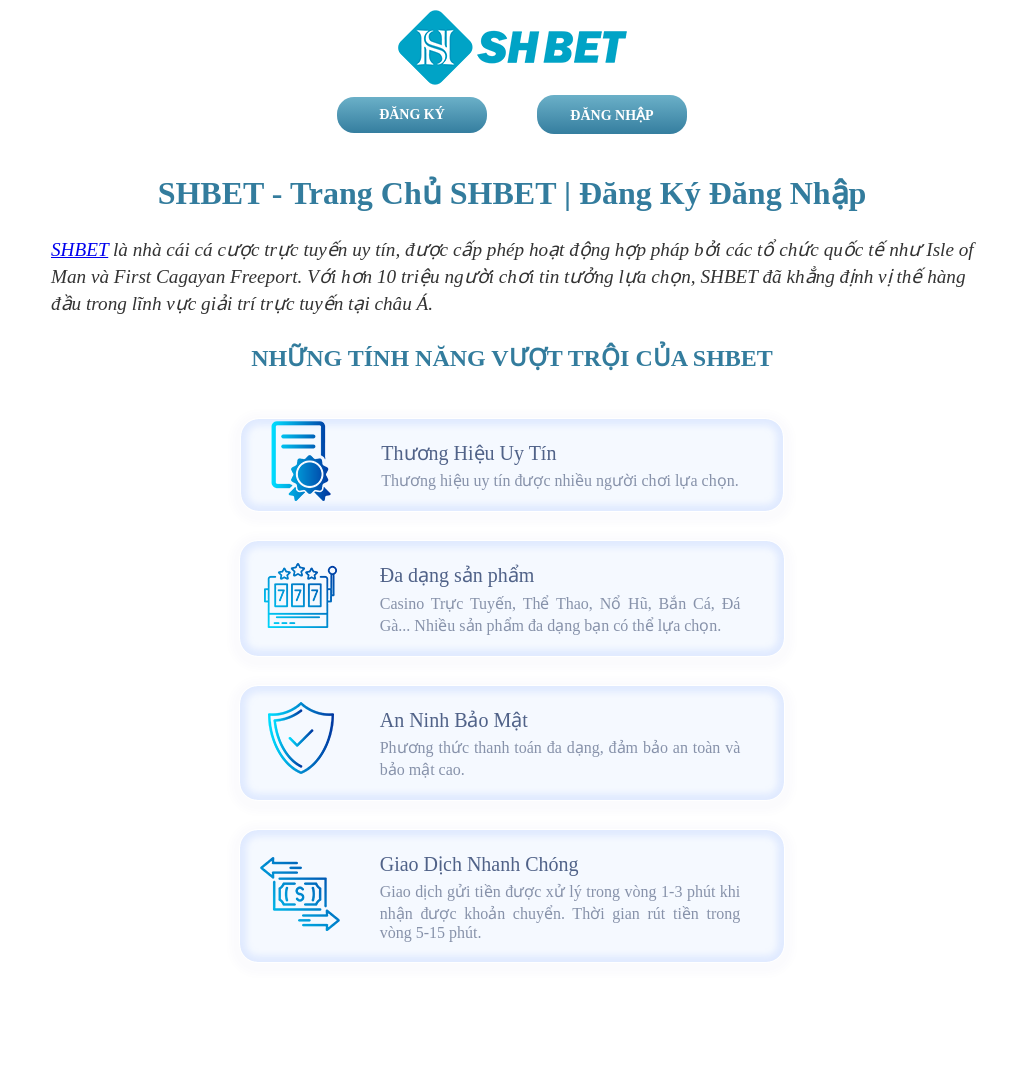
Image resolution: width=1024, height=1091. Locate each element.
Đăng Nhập (611, 115)
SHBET (79, 249)
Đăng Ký (412, 114)
